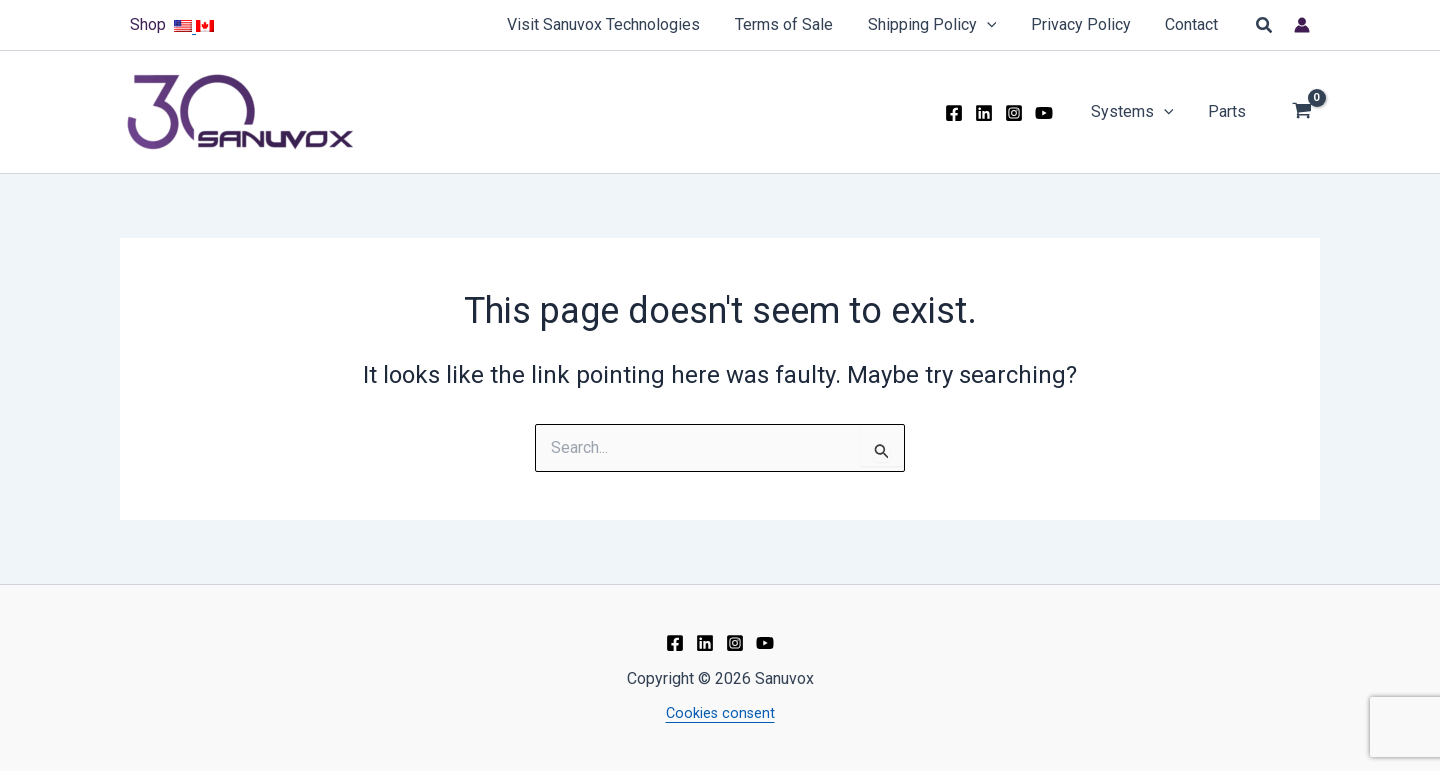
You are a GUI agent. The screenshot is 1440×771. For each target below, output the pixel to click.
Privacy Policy (1085, 24)
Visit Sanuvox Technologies (615, 24)
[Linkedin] (990, 113)
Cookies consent (720, 713)
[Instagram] (1020, 113)
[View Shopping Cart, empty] (1301, 112)
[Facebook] (960, 113)
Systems (1136, 112)
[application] (993, 25)
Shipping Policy (938, 25)
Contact (1193, 24)
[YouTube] (1050, 113)
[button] (1265, 25)
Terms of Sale (793, 24)
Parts (1228, 111)
